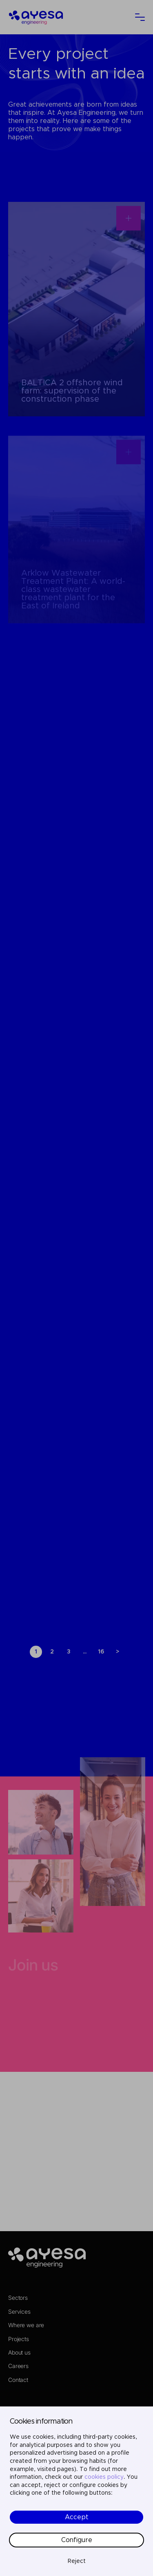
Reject (77, 2561)
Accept (77, 2517)
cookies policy (104, 2477)
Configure (76, 2540)
